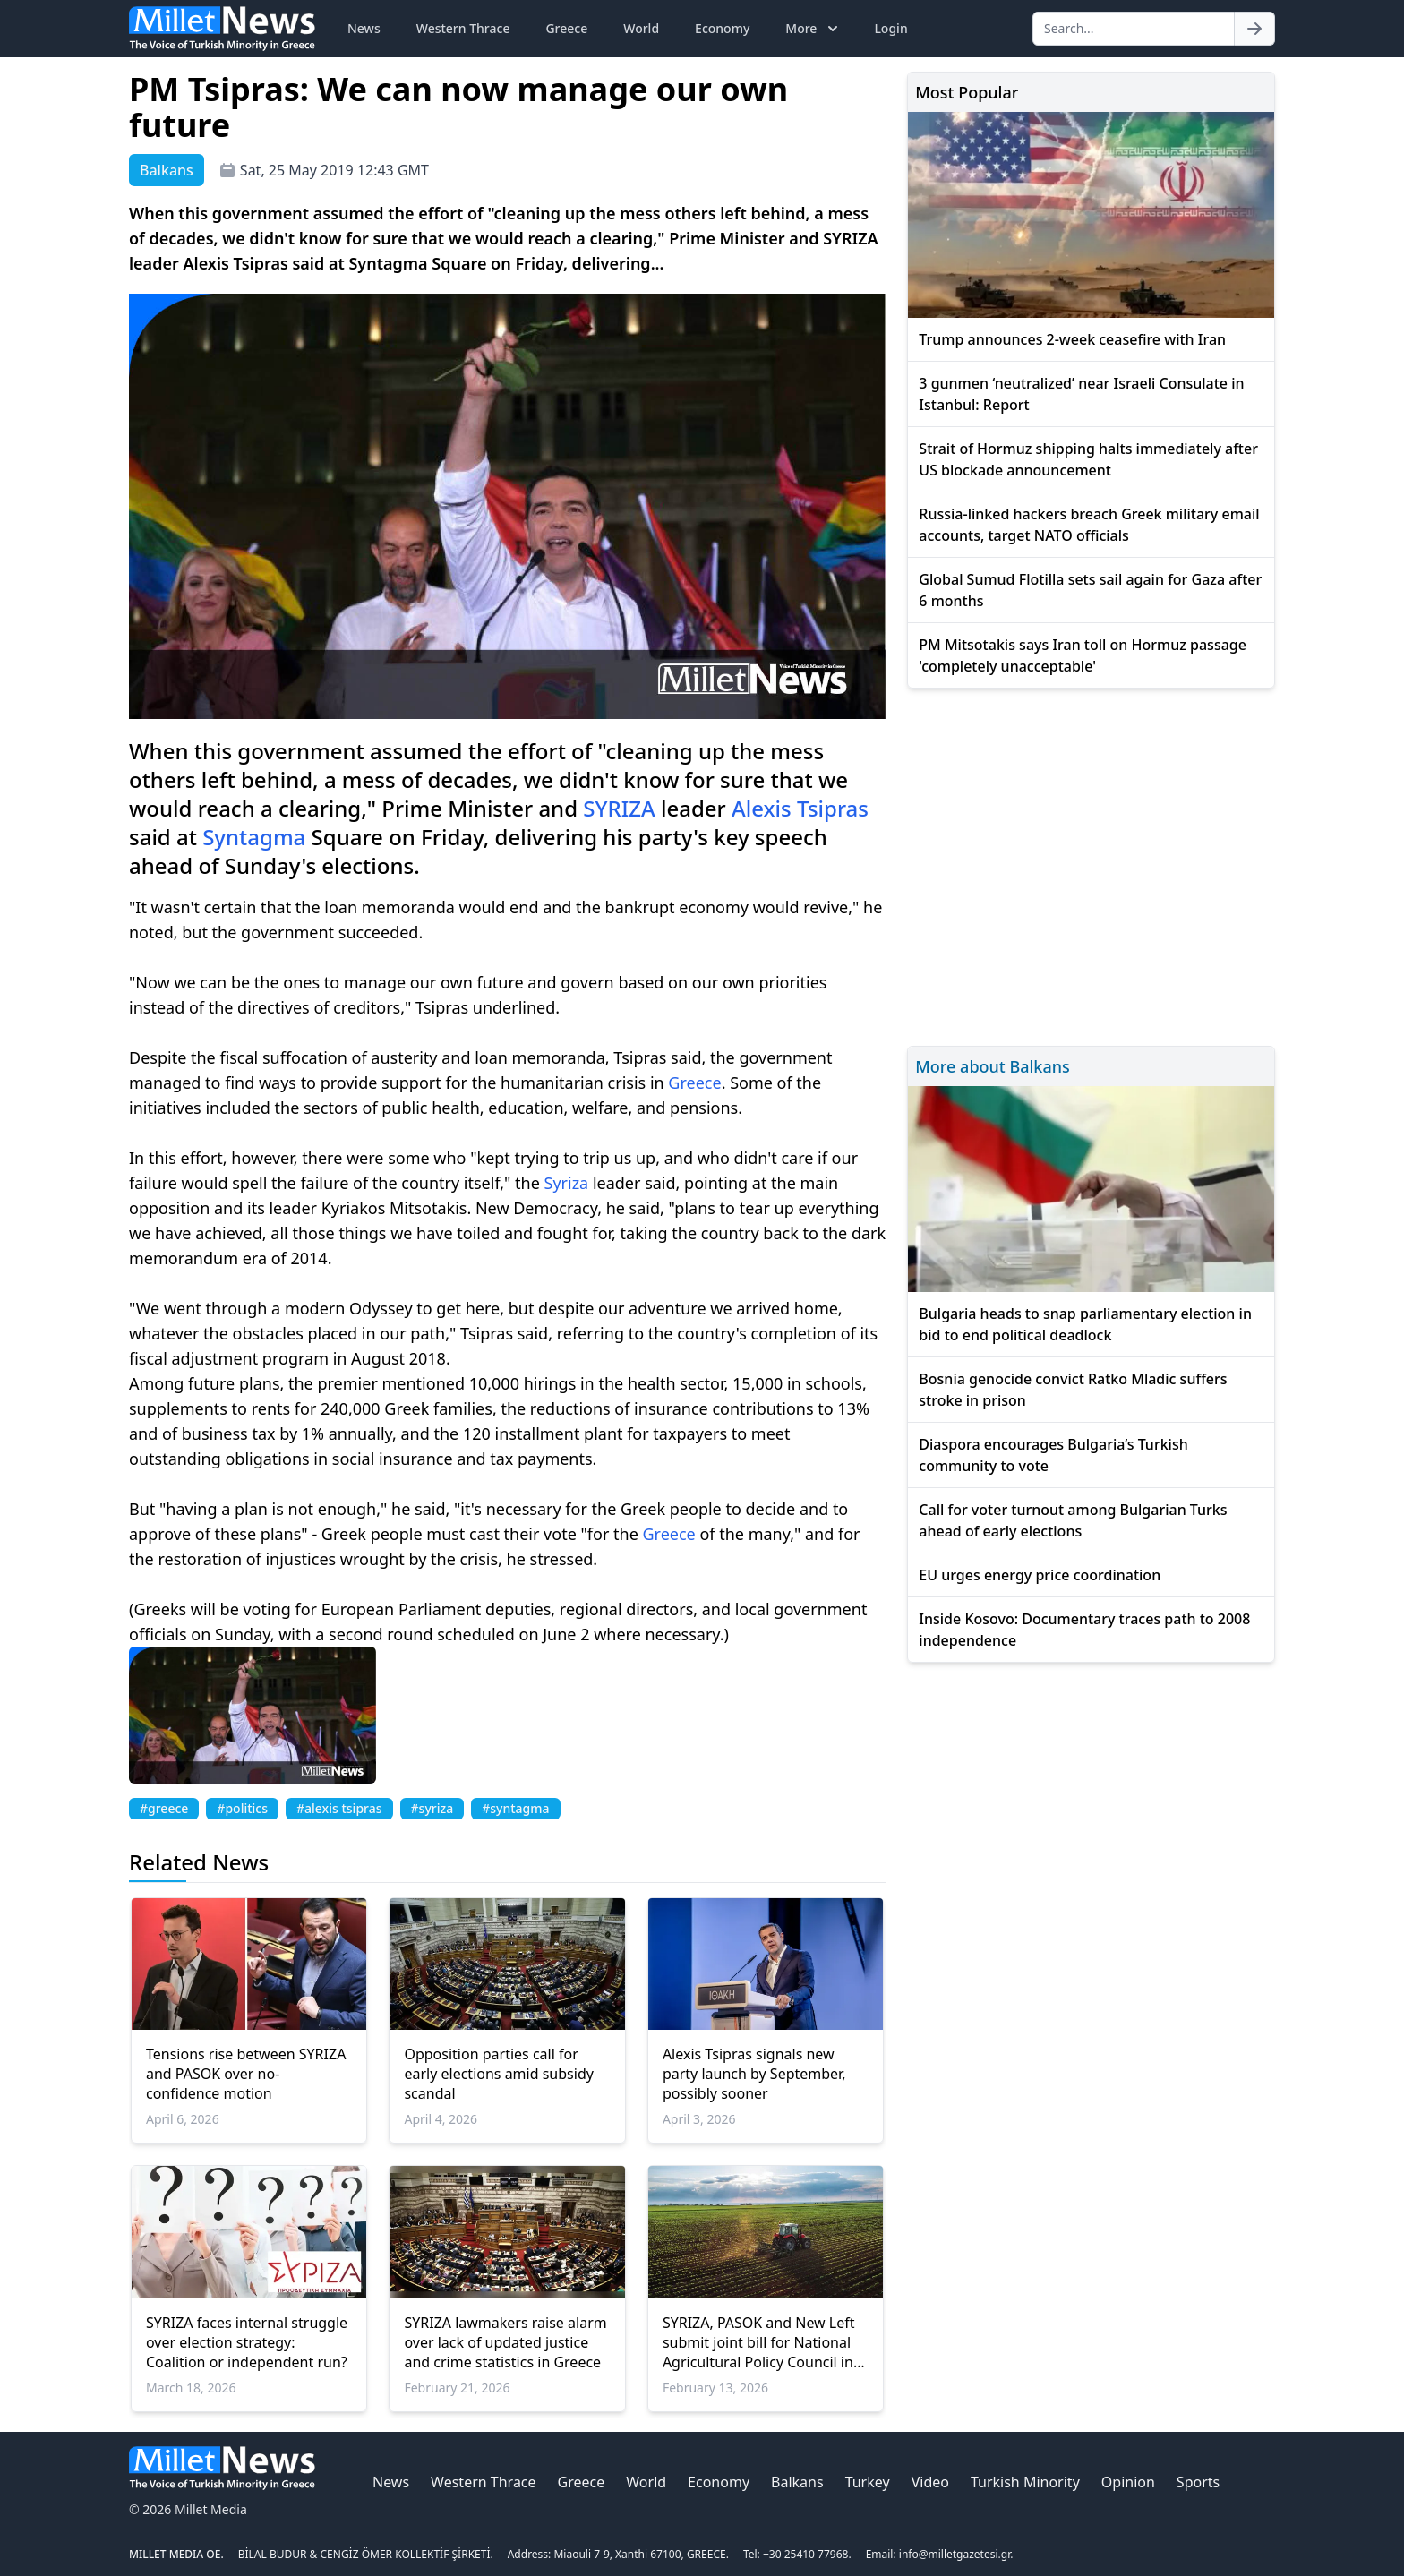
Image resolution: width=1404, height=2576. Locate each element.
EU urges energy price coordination (1039, 1575)
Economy (722, 28)
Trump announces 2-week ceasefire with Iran (1072, 339)
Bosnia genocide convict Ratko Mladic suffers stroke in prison (1073, 1389)
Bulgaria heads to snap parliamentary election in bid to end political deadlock (1085, 1324)
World (641, 28)
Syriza (566, 1183)
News (364, 28)
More (813, 29)
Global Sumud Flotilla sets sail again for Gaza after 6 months (1090, 590)
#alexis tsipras (339, 1808)
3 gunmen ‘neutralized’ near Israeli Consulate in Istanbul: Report (1081, 394)
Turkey (867, 2482)
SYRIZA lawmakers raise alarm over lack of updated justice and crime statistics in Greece (505, 2342)
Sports (1198, 2482)
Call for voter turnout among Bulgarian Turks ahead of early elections (1073, 1520)
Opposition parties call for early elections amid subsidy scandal (498, 2073)
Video (930, 2482)
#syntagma (515, 1808)
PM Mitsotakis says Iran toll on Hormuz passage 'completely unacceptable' (1082, 655)
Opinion (1128, 2482)
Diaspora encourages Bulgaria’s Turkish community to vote (1053, 1455)
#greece (164, 1808)
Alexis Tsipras (800, 808)
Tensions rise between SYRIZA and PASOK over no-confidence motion (246, 2073)
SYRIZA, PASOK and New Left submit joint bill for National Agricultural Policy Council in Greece (759, 2342)
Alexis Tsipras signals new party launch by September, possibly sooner (754, 2073)
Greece (566, 28)
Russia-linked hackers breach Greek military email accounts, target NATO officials (1089, 524)
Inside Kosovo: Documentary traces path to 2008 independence (1084, 1629)
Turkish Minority (1025, 2482)
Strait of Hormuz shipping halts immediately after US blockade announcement (1088, 459)
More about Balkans (992, 1066)
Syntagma (253, 837)
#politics (242, 1808)
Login (890, 28)
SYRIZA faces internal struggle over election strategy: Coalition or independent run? (246, 2342)
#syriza (432, 1808)
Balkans (797, 2482)
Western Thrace (463, 28)
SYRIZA (619, 808)
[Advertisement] (1091, 864)
